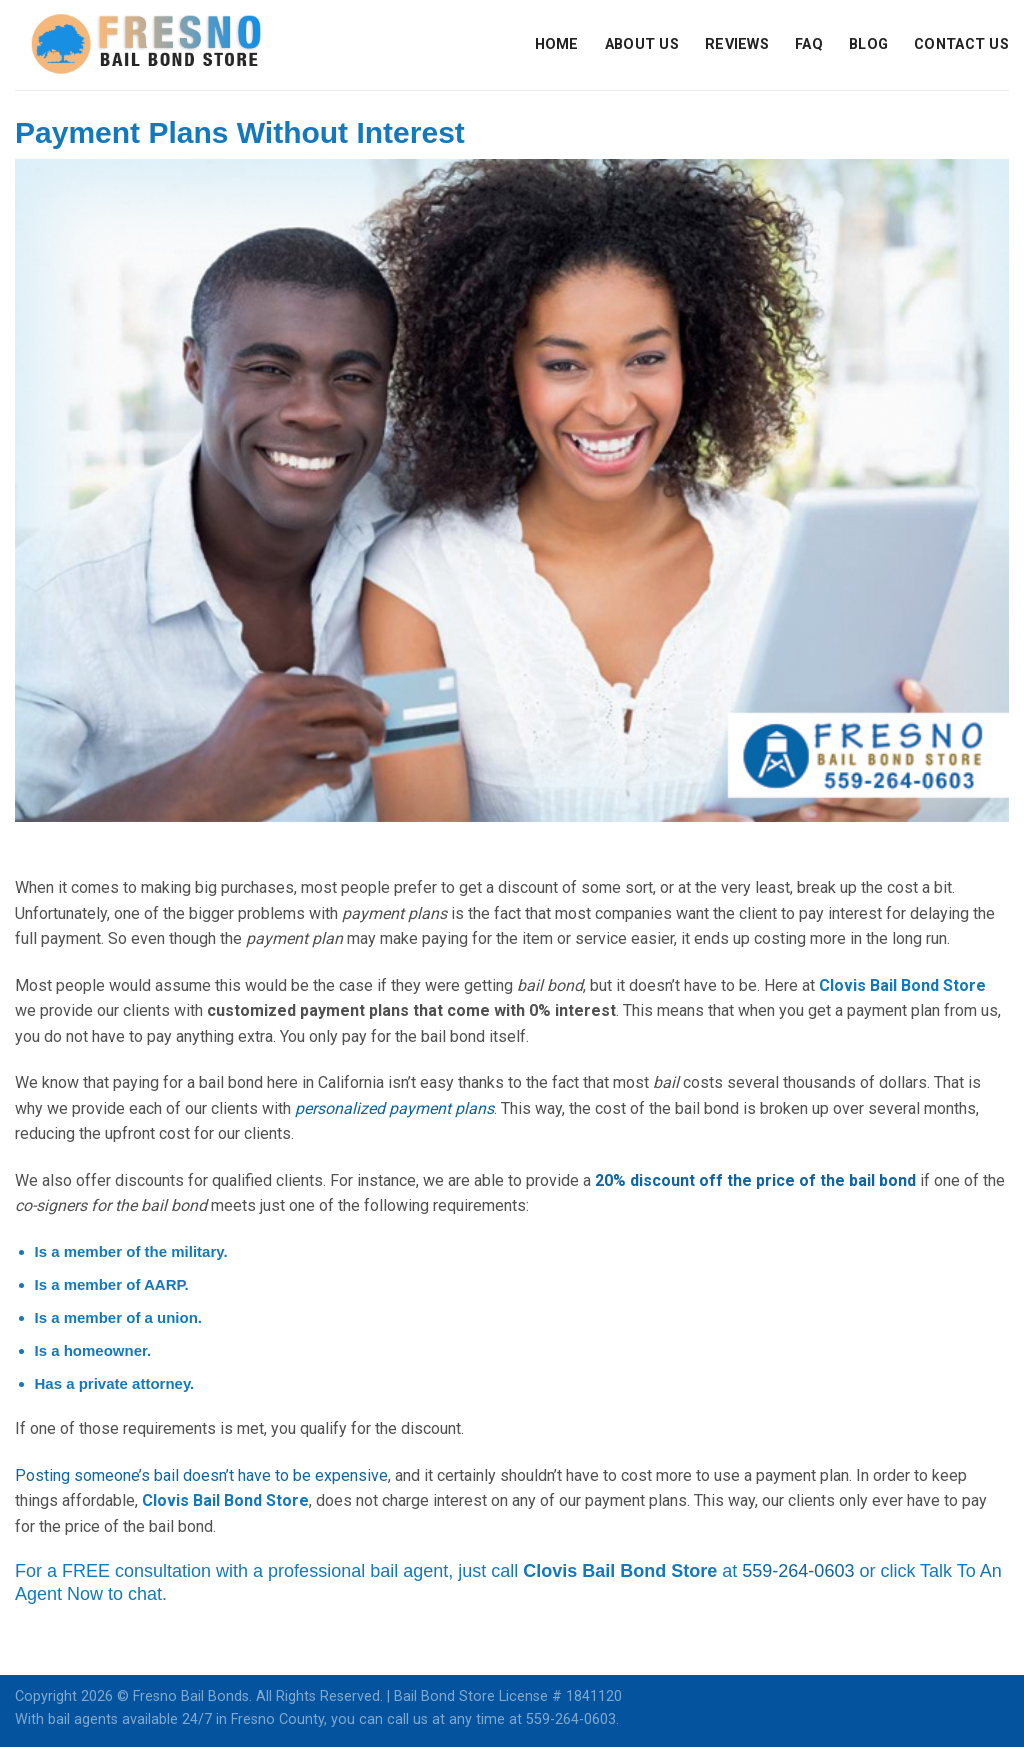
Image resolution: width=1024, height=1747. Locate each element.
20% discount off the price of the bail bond (755, 1180)
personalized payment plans (394, 1108)
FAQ (809, 44)
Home (557, 44)
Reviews (737, 44)
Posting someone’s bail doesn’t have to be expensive (201, 1475)
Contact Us (961, 44)
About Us (642, 44)
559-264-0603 (798, 1571)
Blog (868, 44)
